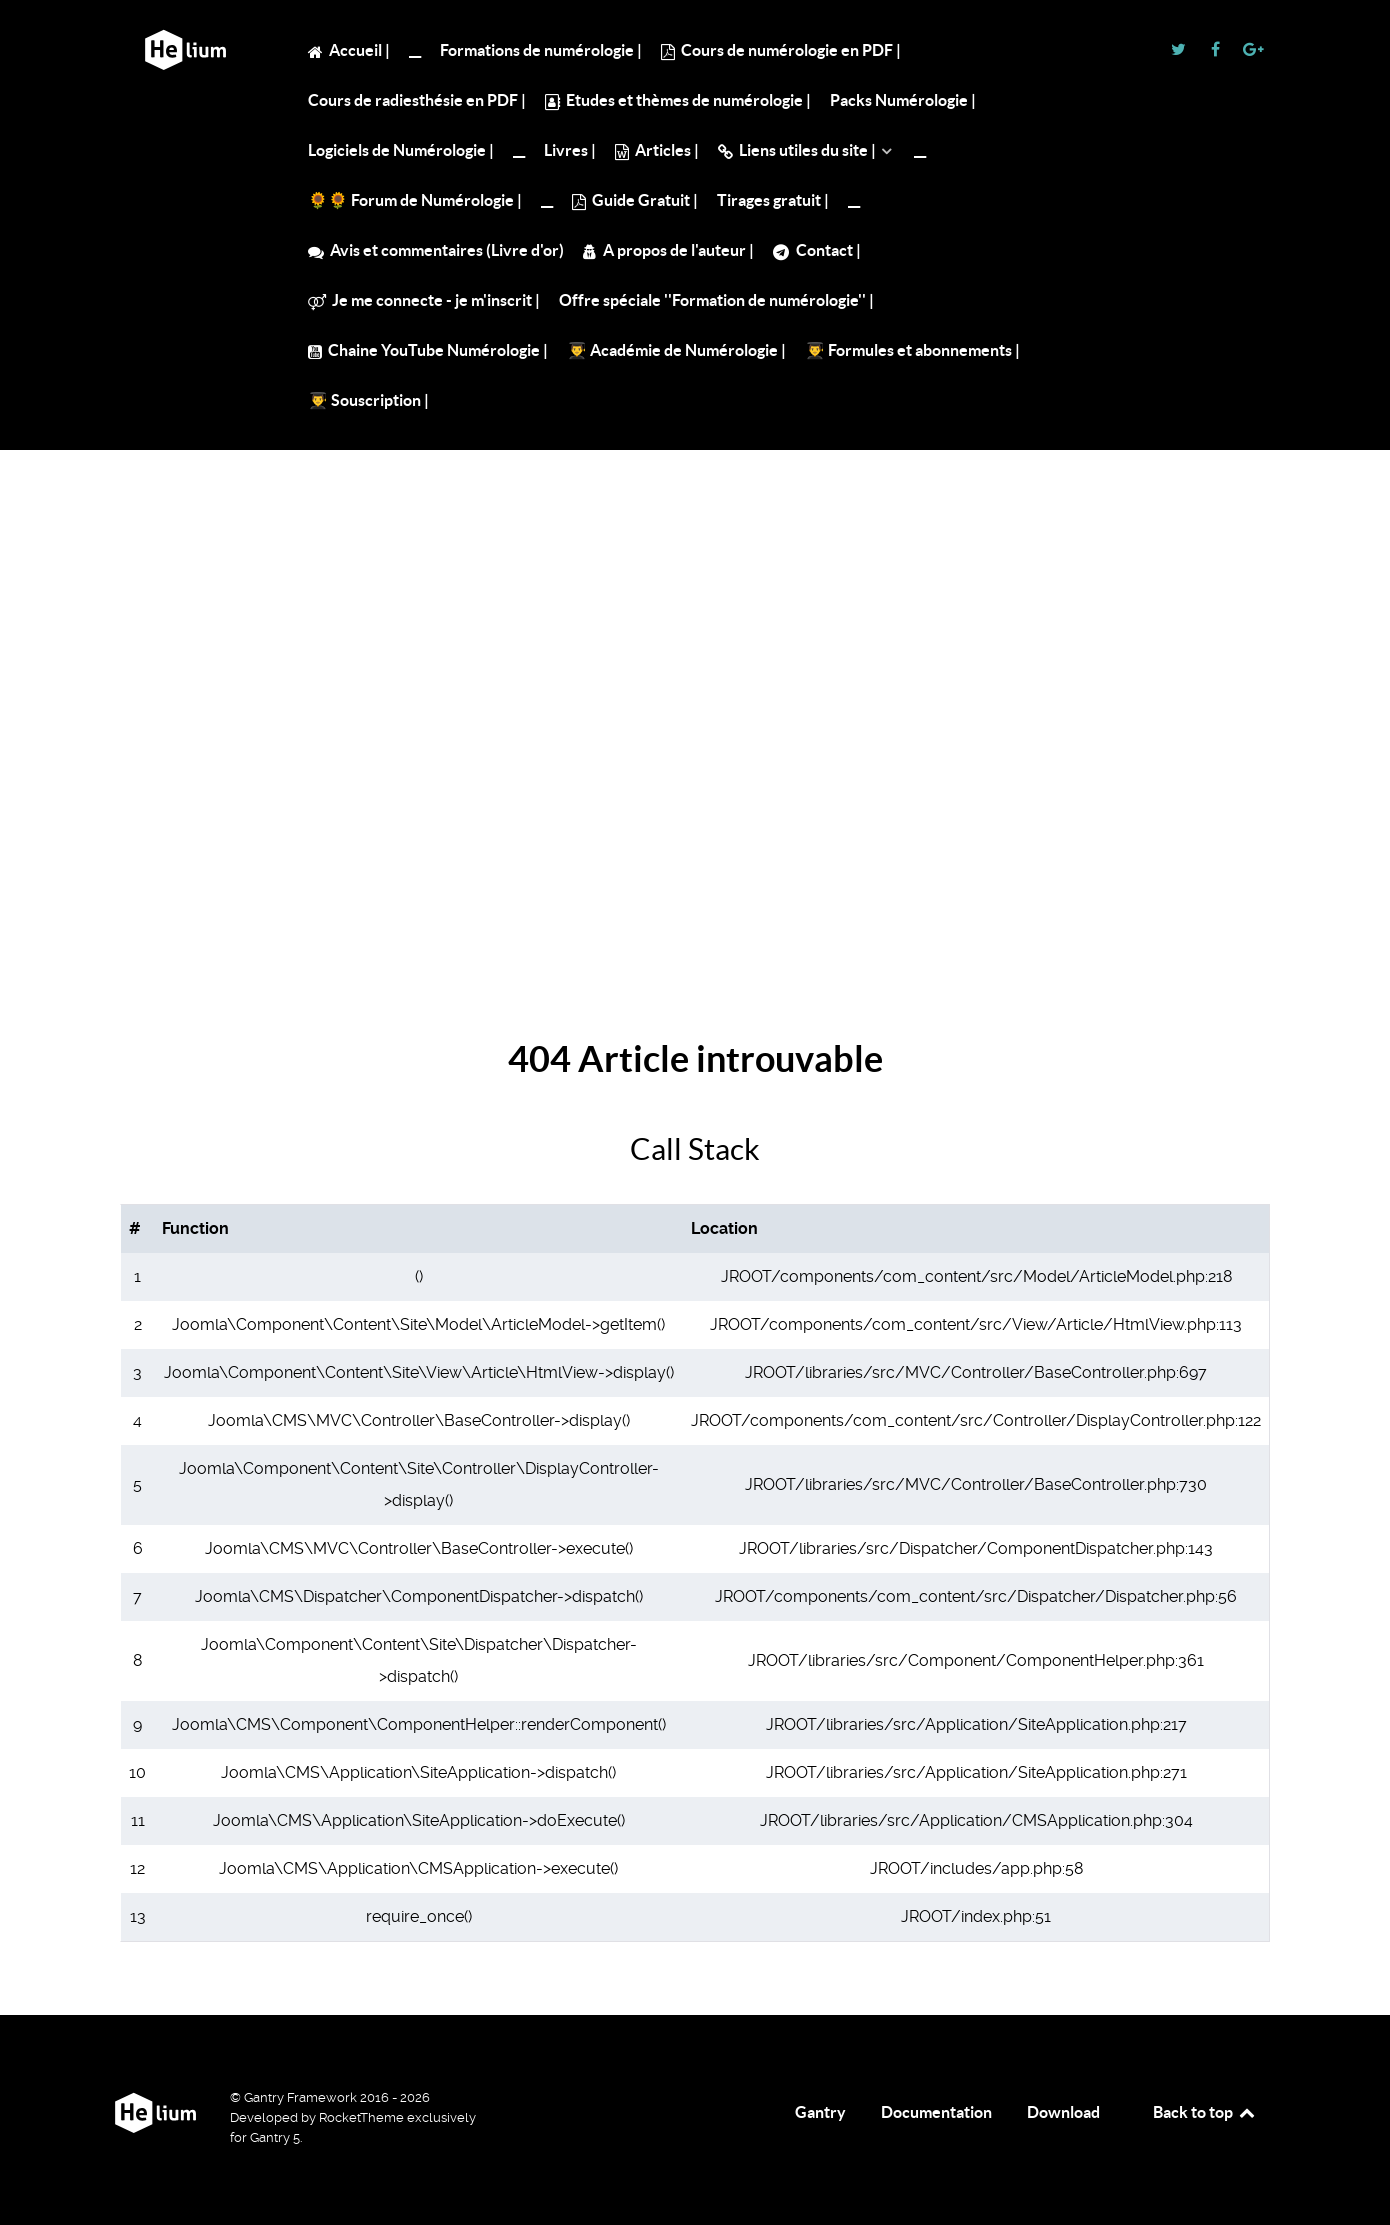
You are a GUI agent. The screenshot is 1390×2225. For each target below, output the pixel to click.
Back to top (1205, 2112)
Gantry (820, 2112)
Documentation (936, 2112)
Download (1063, 2112)
